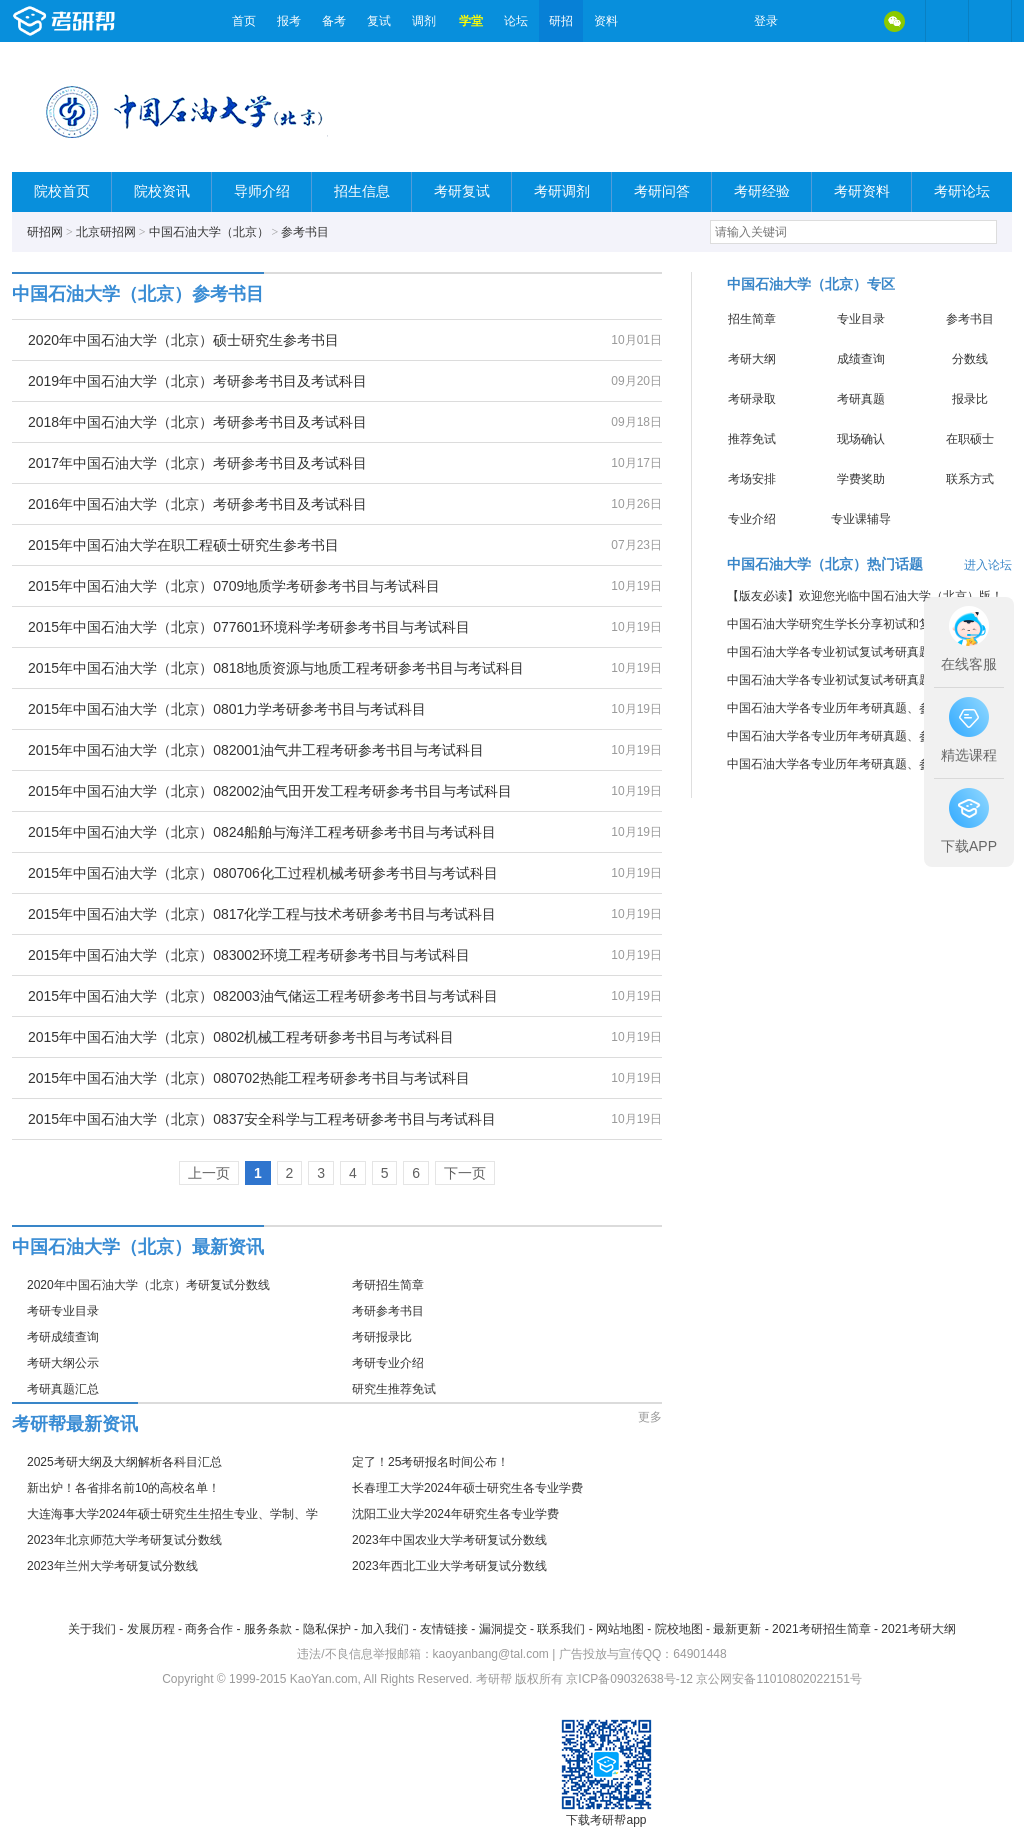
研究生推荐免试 (394, 1389)
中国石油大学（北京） (209, 232)
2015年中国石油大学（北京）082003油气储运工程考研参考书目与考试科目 (263, 996)
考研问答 (662, 191)
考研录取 (752, 399)
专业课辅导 (861, 519)
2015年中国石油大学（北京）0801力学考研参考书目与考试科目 (227, 709)
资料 (606, 21)
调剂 (424, 21)
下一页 (465, 1173)
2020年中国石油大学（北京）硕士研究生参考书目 (183, 340)
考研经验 (762, 191)
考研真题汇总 (63, 1389)
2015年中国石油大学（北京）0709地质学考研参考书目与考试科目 (234, 586)
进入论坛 (988, 565)
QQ (852, 21)
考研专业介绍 (388, 1363)
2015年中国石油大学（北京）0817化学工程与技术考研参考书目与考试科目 (262, 914)
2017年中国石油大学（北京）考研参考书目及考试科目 (197, 463)
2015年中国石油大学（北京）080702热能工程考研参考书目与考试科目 (249, 1078)
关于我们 (92, 1629)
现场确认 (861, 439)
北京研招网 (106, 232)
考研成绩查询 (63, 1337)
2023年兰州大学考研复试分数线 (112, 1566)
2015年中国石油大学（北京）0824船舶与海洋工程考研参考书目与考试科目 (262, 832)
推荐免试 (752, 439)
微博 (810, 21)
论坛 (516, 21)
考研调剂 (562, 191)
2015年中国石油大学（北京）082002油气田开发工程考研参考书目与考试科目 (270, 791)
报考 (289, 21)
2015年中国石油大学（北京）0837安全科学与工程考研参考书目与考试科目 (262, 1119)
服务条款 (268, 1629)
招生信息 (362, 191)
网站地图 (620, 1629)
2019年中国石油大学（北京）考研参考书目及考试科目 (197, 381)
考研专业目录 (63, 1311)
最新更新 (737, 1629)
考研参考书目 (388, 1311)
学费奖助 (861, 479)
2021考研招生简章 (821, 1629)
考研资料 (862, 191)
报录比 (970, 399)
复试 (379, 21)
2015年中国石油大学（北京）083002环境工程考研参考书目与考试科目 (249, 955)
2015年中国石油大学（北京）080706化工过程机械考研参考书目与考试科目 (263, 873)
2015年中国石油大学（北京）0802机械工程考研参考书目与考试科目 (241, 1037)
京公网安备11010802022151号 (778, 1679)
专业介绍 (752, 519)
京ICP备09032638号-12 (629, 1679)
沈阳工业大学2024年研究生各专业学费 (455, 1514)
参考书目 (305, 232)
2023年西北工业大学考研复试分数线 (449, 1566)
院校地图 (679, 1629)
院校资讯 (162, 191)
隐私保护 (327, 1629)
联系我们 (561, 1629)
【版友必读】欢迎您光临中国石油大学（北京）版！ (865, 596)
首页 (244, 21)
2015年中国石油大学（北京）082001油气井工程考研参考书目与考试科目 (256, 750)
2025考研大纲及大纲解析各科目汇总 (124, 1462)
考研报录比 (382, 1337)
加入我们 (385, 1629)
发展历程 (151, 1629)
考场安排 (752, 479)
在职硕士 (970, 439)
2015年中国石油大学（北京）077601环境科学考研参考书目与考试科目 (249, 627)
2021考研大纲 (918, 1629)
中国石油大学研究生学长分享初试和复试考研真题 (859, 624)
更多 (650, 1417)
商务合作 (209, 1629)
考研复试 (462, 191)
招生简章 (752, 319)
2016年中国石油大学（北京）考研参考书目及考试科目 (197, 504)
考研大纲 (752, 359)
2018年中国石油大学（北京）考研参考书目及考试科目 (197, 422)
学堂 (471, 21)
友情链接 (444, 1629)
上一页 (209, 1173)
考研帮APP (990, 21)
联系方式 (970, 479)
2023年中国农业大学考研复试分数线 (449, 1540)
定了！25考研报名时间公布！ (430, 1462)
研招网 (45, 232)
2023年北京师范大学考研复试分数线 (124, 1540)
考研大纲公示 (63, 1363)
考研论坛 (962, 191)
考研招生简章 (388, 1285)
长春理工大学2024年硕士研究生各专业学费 (467, 1488)
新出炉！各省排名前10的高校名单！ (123, 1488)
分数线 (970, 359)
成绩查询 (861, 359)
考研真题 (861, 399)
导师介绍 (262, 191)
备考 (334, 21)
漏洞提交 (503, 1629)
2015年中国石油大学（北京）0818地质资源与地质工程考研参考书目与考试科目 (276, 668)
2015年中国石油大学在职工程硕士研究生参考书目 (183, 545)
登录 (766, 21)
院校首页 (62, 191)
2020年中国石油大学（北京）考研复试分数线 (148, 1285)
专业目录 (861, 319)
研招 (561, 21)
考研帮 (117, 21)
